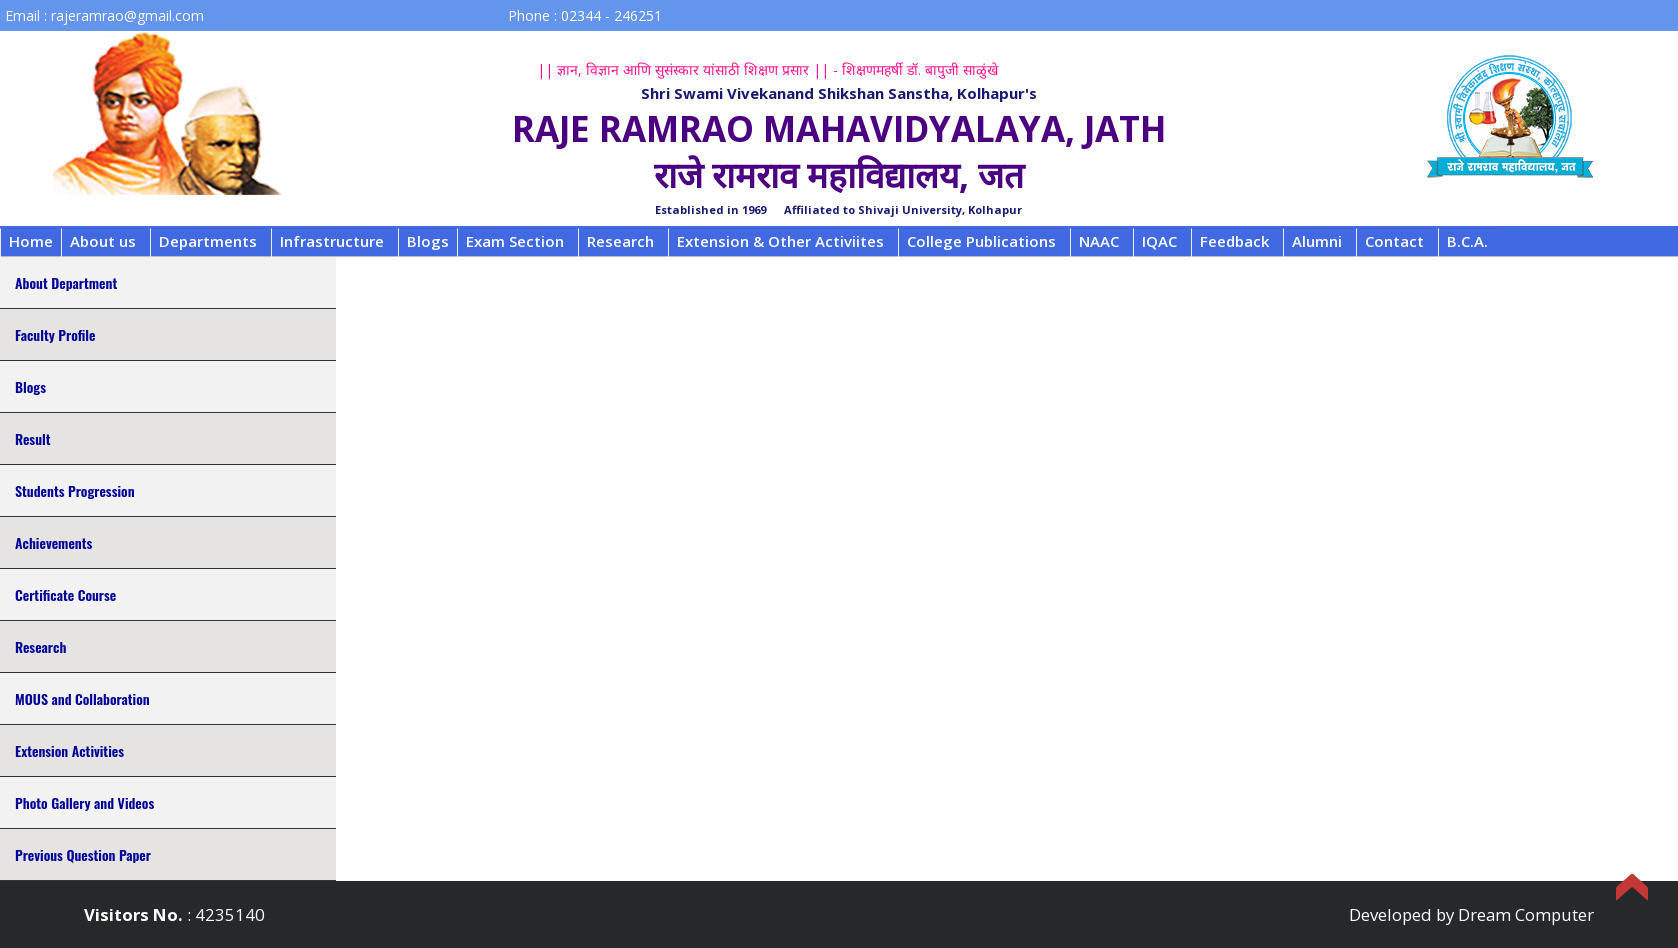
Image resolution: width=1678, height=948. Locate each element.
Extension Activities (69, 750)
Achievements (53, 542)
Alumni (1317, 241)
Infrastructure (332, 241)
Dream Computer (1526, 914)
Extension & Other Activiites (780, 241)
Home (31, 241)
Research (620, 241)
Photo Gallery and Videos (84, 802)
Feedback (1234, 241)
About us (103, 241)
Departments (208, 241)
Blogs (428, 241)
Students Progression (75, 490)
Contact (1394, 241)
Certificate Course (65, 594)
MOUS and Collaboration (82, 698)
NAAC (1099, 241)
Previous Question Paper (83, 854)
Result (32, 438)
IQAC (1159, 241)
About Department (66, 282)
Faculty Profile (55, 334)
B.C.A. (1467, 241)
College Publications (981, 241)
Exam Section (515, 241)
